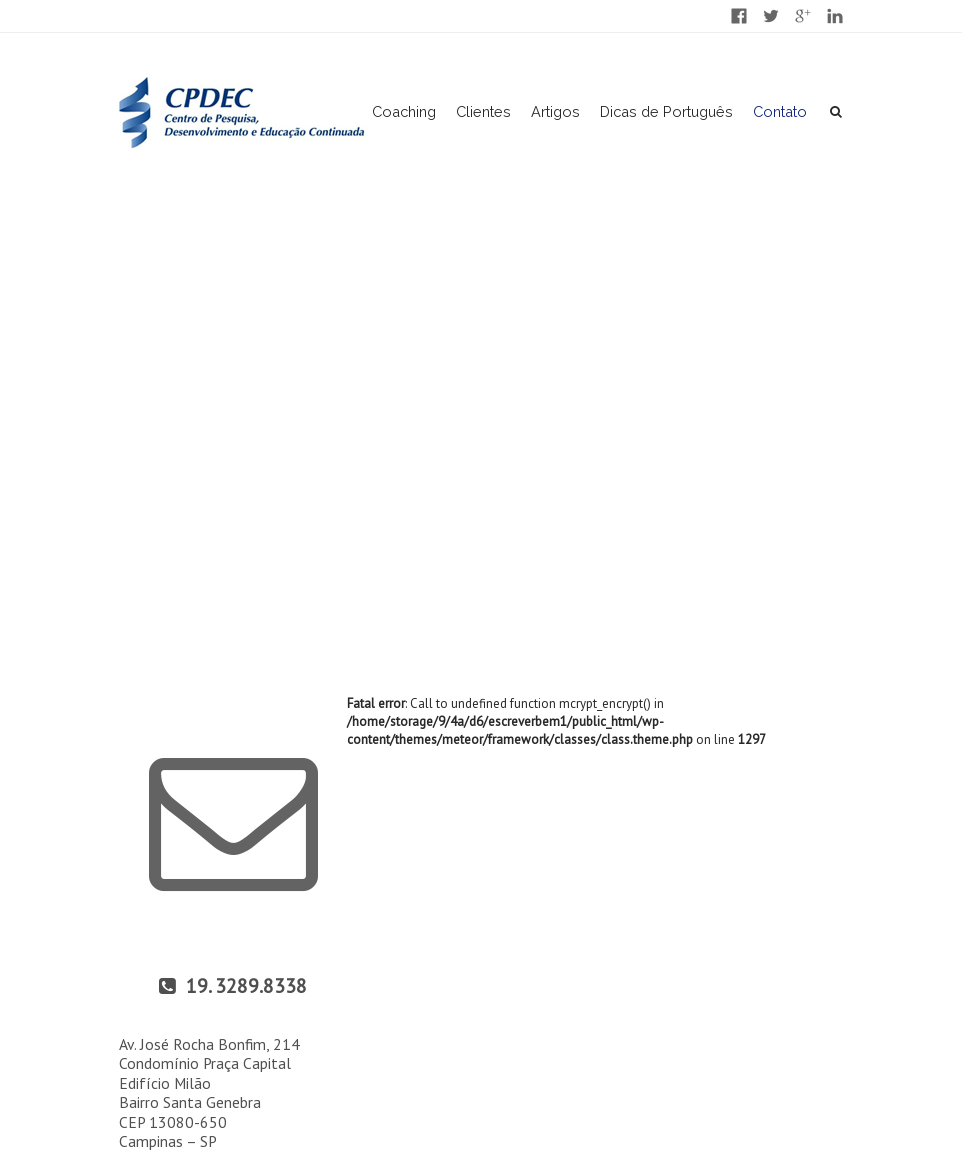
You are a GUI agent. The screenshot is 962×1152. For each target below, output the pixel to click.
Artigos (555, 111)
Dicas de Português (666, 111)
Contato (780, 111)
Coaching (404, 111)
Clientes (483, 111)
